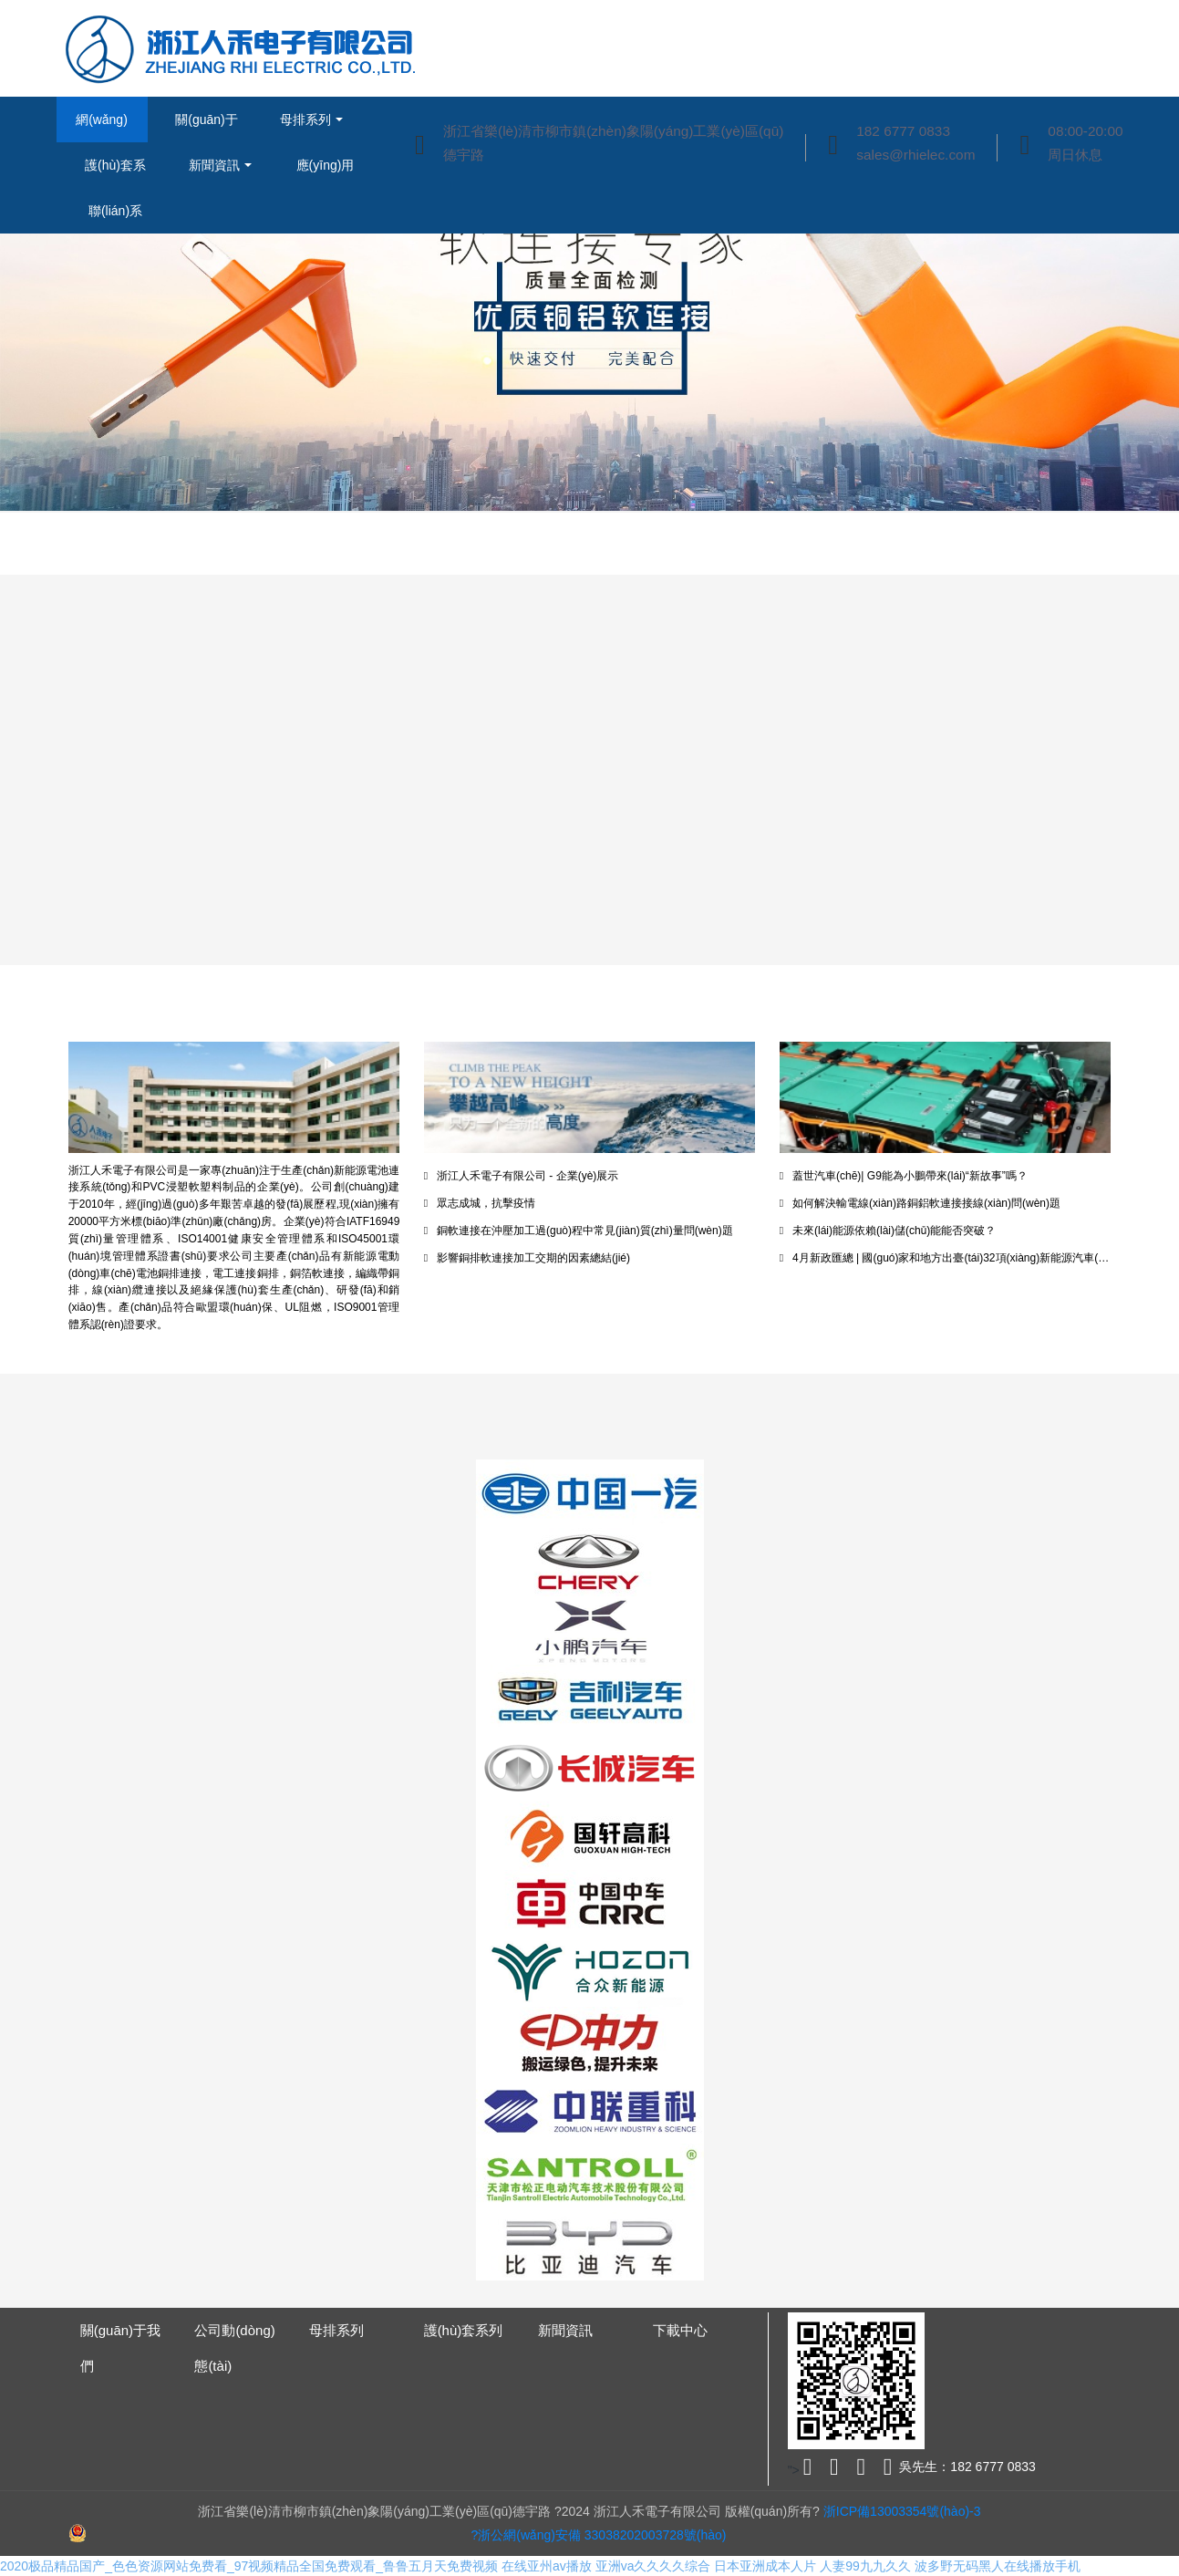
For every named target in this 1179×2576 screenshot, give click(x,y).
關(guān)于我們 (206, 127)
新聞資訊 (214, 165)
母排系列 (305, 119)
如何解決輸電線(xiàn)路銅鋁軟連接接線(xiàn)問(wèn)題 (920, 1203)
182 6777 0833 (903, 131)
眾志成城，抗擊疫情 (479, 1203)
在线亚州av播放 (547, 2566)
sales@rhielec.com (915, 154)
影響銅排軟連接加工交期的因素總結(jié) (527, 1258)
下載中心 (680, 2330)
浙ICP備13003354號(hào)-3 (900, 2511)
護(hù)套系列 (115, 173)
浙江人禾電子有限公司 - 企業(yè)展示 (521, 1175)
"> (801, 2470)
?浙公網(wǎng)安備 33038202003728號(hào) (599, 2535)
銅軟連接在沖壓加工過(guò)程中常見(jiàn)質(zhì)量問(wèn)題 (578, 1230)
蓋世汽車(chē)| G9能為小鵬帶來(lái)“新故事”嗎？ (904, 1175)
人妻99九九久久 (865, 2566)
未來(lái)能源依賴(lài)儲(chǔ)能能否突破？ (888, 1230)
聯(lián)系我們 (115, 218)
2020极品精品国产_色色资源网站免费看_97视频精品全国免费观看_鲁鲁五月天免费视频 (249, 2566)
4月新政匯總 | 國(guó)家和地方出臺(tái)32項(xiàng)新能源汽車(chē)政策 (946, 1258)
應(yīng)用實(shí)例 (325, 173)
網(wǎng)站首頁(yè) (101, 127)
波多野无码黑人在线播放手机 (998, 2566)
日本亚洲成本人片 (765, 2566)
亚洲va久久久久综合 (653, 2566)
